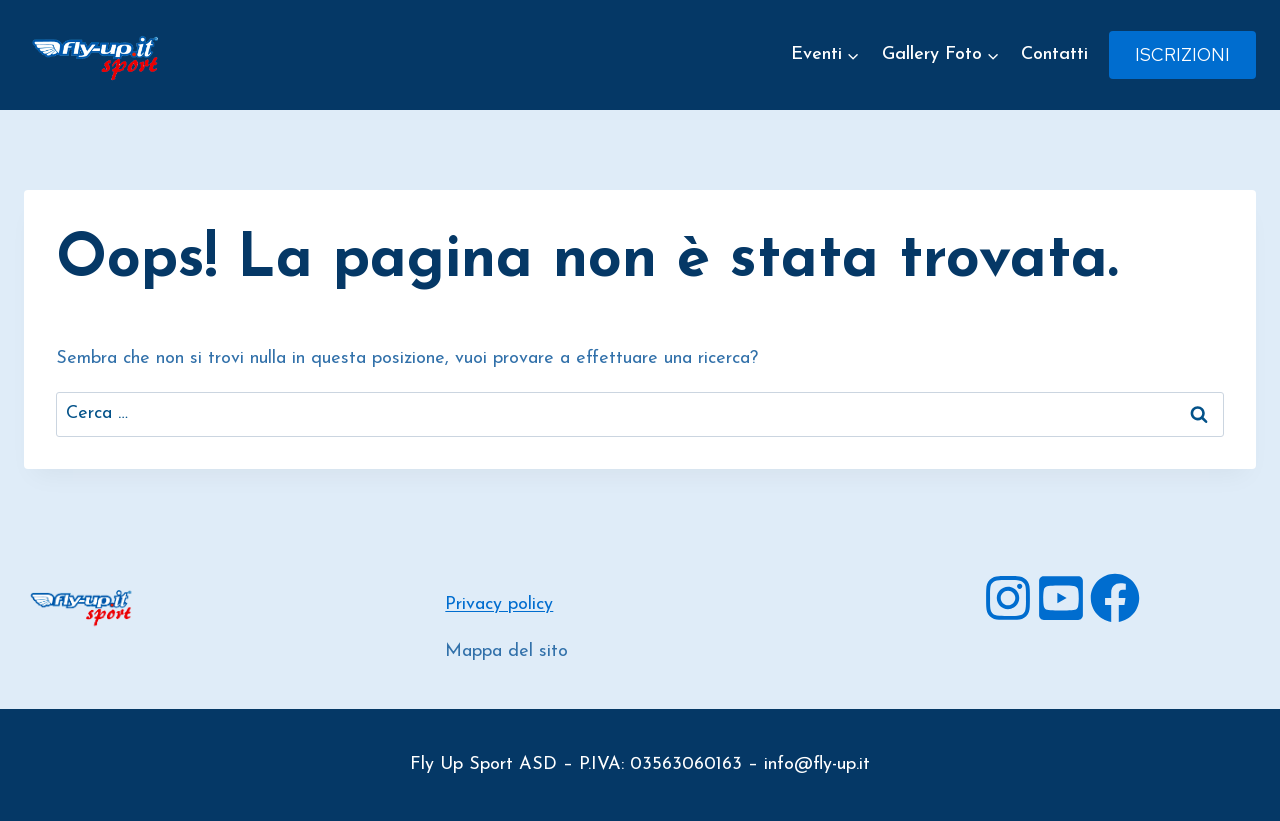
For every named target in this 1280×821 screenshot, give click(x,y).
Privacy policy (499, 604)
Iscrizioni (1182, 54)
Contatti (1054, 54)
